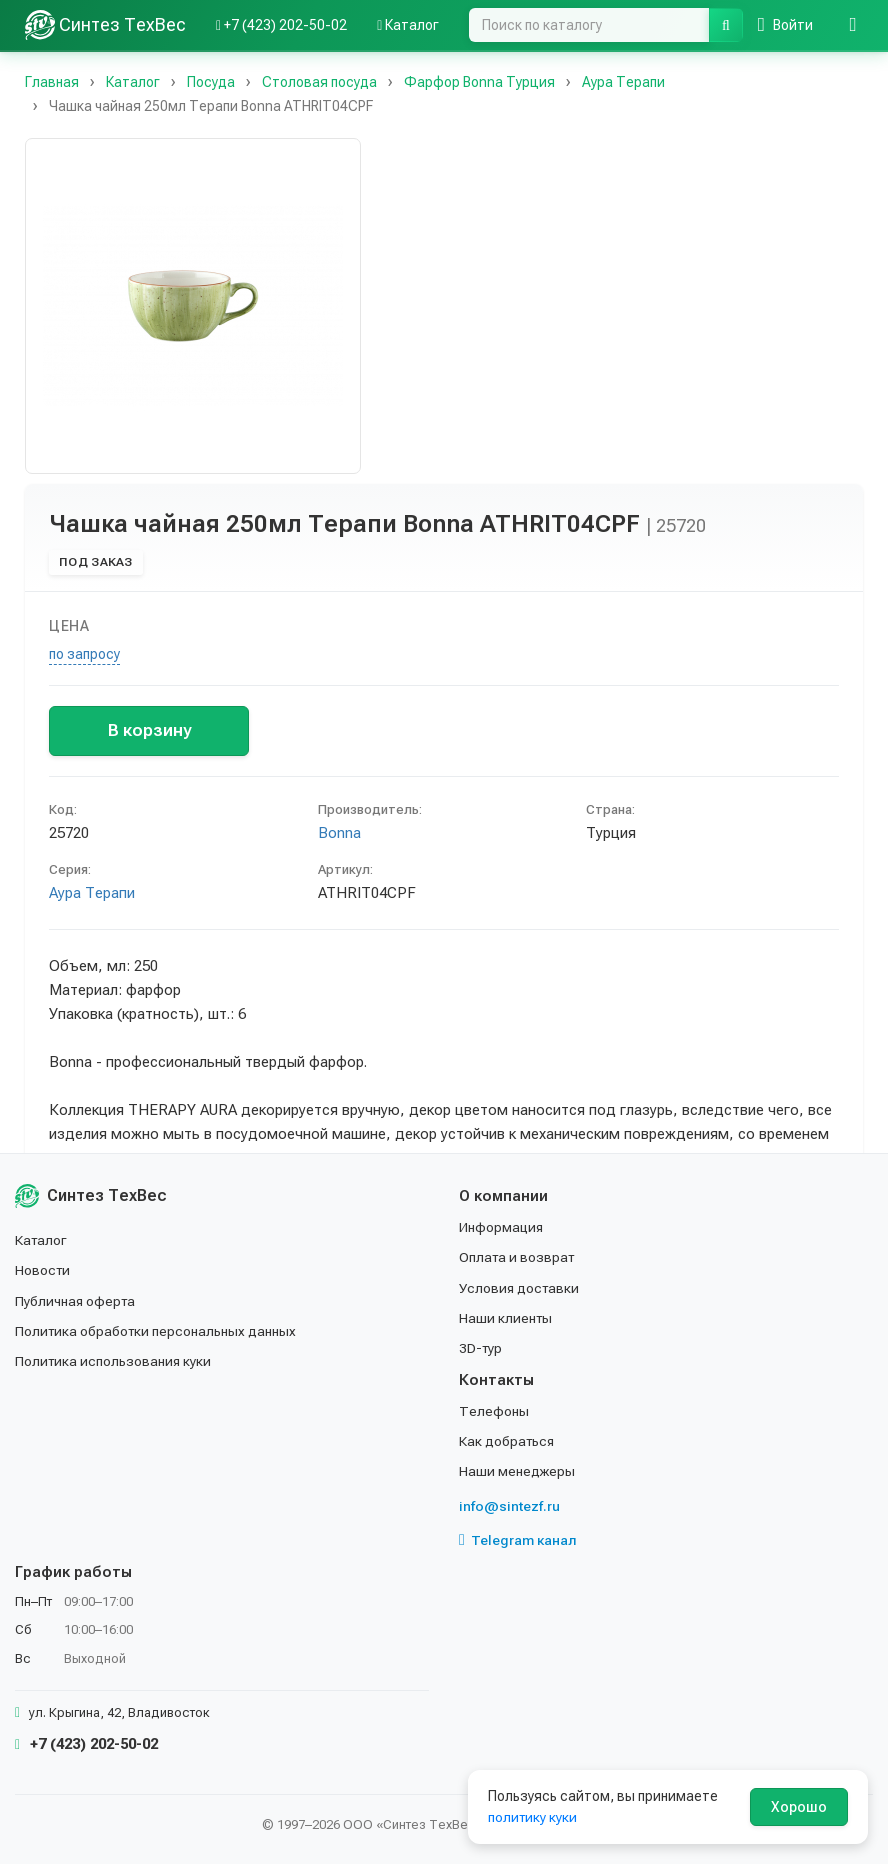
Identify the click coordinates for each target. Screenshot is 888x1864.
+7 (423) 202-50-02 (86, 1744)
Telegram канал (518, 1540)
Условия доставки (520, 1287)
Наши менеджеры (517, 1471)
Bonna (339, 833)
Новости (43, 1270)
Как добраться (508, 1441)
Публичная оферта (76, 1300)
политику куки (533, 1817)
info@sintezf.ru (509, 1506)
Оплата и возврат (518, 1257)
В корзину (149, 730)
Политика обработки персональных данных (157, 1331)
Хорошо (799, 1807)
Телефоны (494, 1411)
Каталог (42, 1240)
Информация (502, 1227)
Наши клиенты (506, 1318)
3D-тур (481, 1348)
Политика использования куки (114, 1361)
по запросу (84, 654)
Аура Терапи (92, 893)
